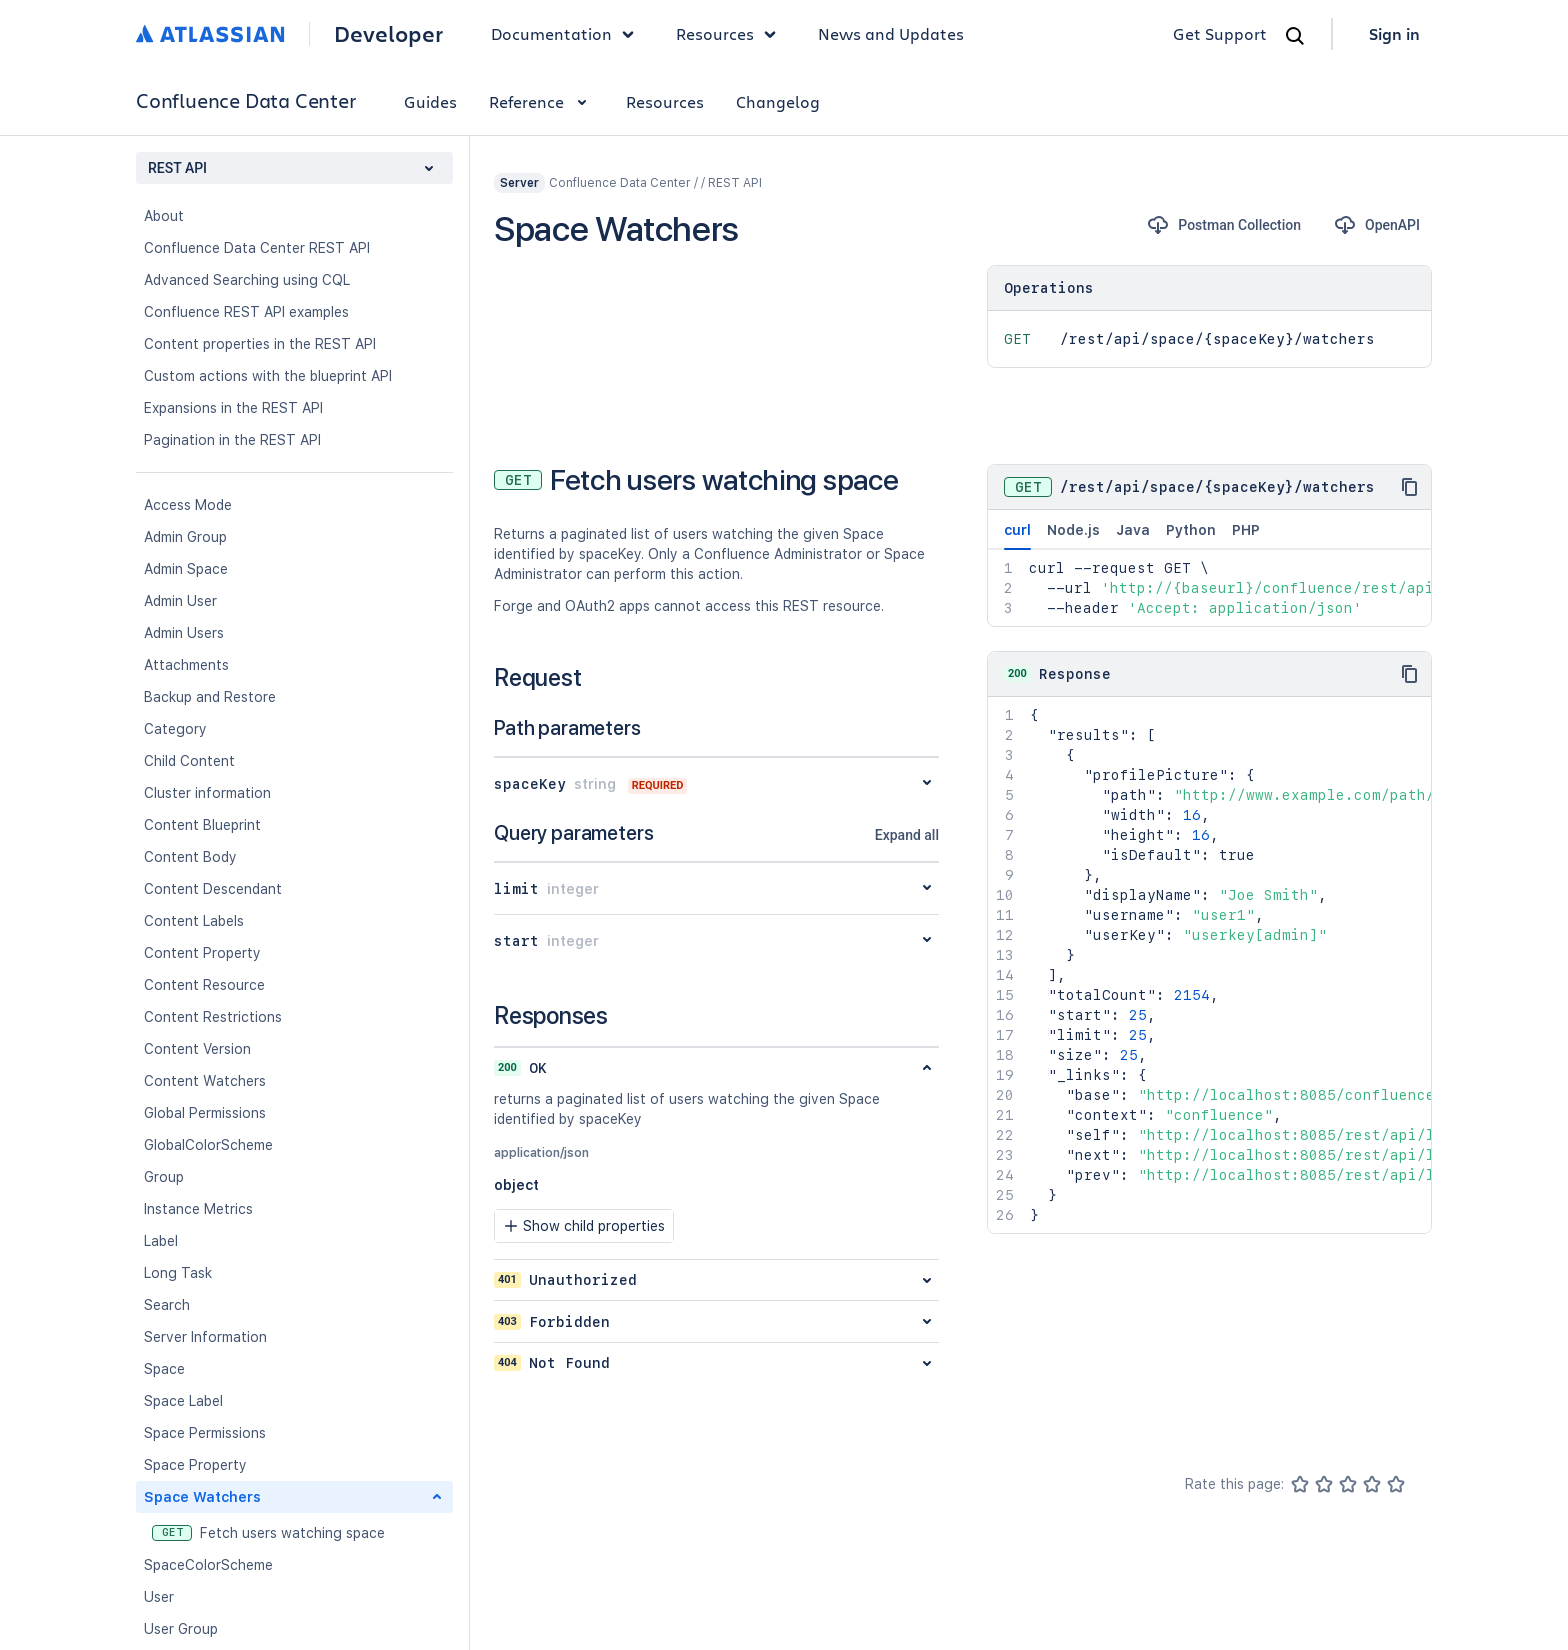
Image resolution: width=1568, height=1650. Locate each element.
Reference (541, 101)
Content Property (202, 953)
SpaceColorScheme (208, 1565)
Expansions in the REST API (233, 408)
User (159, 1597)
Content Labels (194, 921)
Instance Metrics (198, 1209)
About (164, 216)
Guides (430, 101)
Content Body (190, 857)
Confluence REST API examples (246, 312)
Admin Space (186, 569)
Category (175, 729)
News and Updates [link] (891, 33)
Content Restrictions (213, 1017)
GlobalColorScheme (208, 1145)
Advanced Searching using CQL (247, 280)
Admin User (180, 601)
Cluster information (207, 793)
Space (164, 1369)
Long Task (178, 1273)
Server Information (205, 1337)
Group (164, 1177)
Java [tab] (1133, 530)
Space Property (195, 1465)
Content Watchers (205, 1081)
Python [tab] (1191, 530)
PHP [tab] (1246, 530)
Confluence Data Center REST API (257, 248)
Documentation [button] (567, 34)
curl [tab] (1017, 536)
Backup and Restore (210, 697)
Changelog (778, 101)
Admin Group (185, 537)
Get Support (1220, 33)
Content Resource (204, 985)
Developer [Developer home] (388, 34)
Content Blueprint (202, 825)
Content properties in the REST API (260, 344)
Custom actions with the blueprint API (268, 376)
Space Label (183, 1401)
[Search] (1295, 36)
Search (167, 1305)
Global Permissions (205, 1113)
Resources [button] (731, 34)
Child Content (189, 761)
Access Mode (188, 505)
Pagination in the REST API (232, 440)
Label (161, 1241)
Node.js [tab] (1073, 530)
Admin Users (184, 633)
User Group (181, 1629)
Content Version (197, 1049)
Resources (665, 101)
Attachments (186, 665)
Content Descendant (213, 889)
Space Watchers (202, 1497)
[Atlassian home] (210, 34)
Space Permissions (205, 1433)
